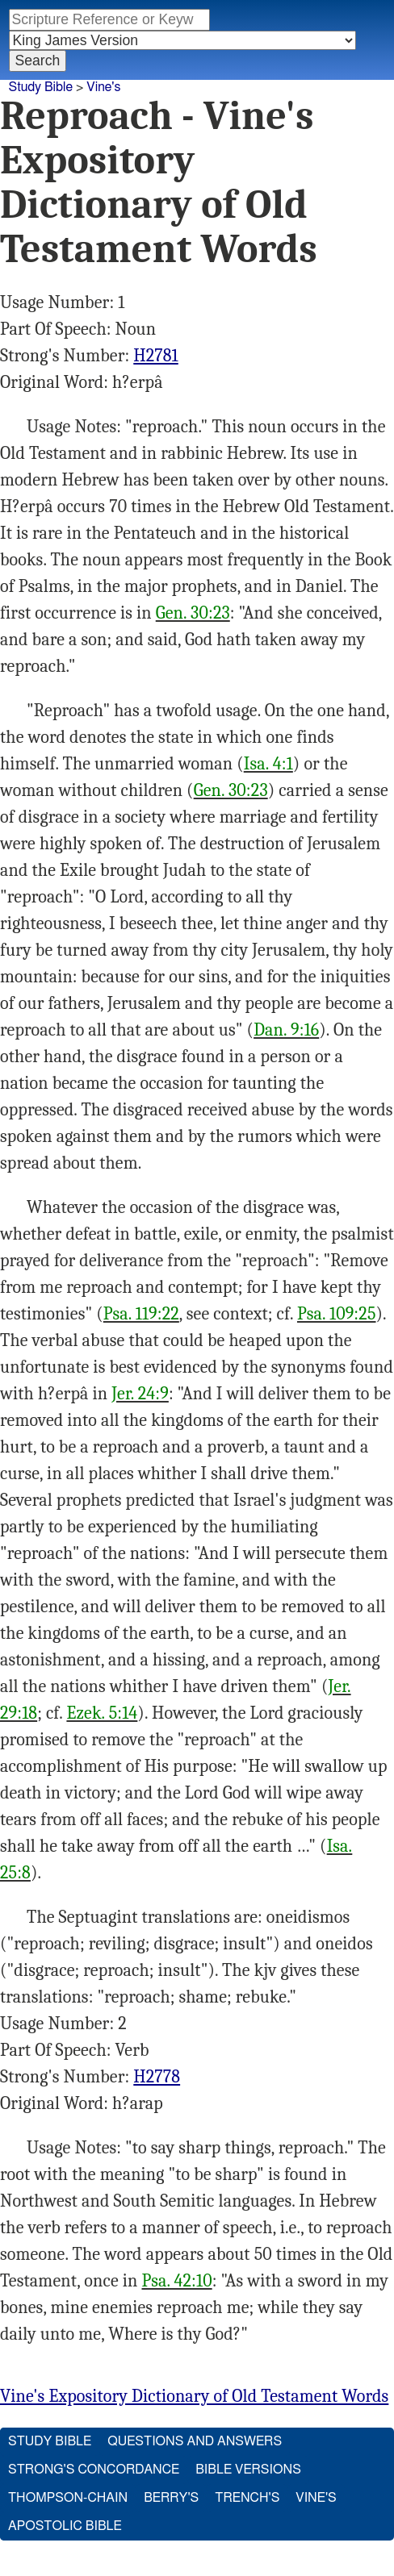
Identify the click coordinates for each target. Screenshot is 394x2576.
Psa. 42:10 (176, 2280)
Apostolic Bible (65, 2526)
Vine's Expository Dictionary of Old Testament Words (194, 2396)
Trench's (247, 2497)
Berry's (171, 2497)
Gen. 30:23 (193, 612)
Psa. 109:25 (336, 1313)
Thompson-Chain (68, 2497)
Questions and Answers (194, 2441)
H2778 (156, 2076)
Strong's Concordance (93, 2469)
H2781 (155, 355)
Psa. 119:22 (141, 1313)
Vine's (103, 87)
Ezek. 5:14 (101, 1713)
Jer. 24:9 (140, 1393)
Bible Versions (248, 2469)
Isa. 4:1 (268, 763)
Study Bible (41, 87)
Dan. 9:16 (286, 1029)
